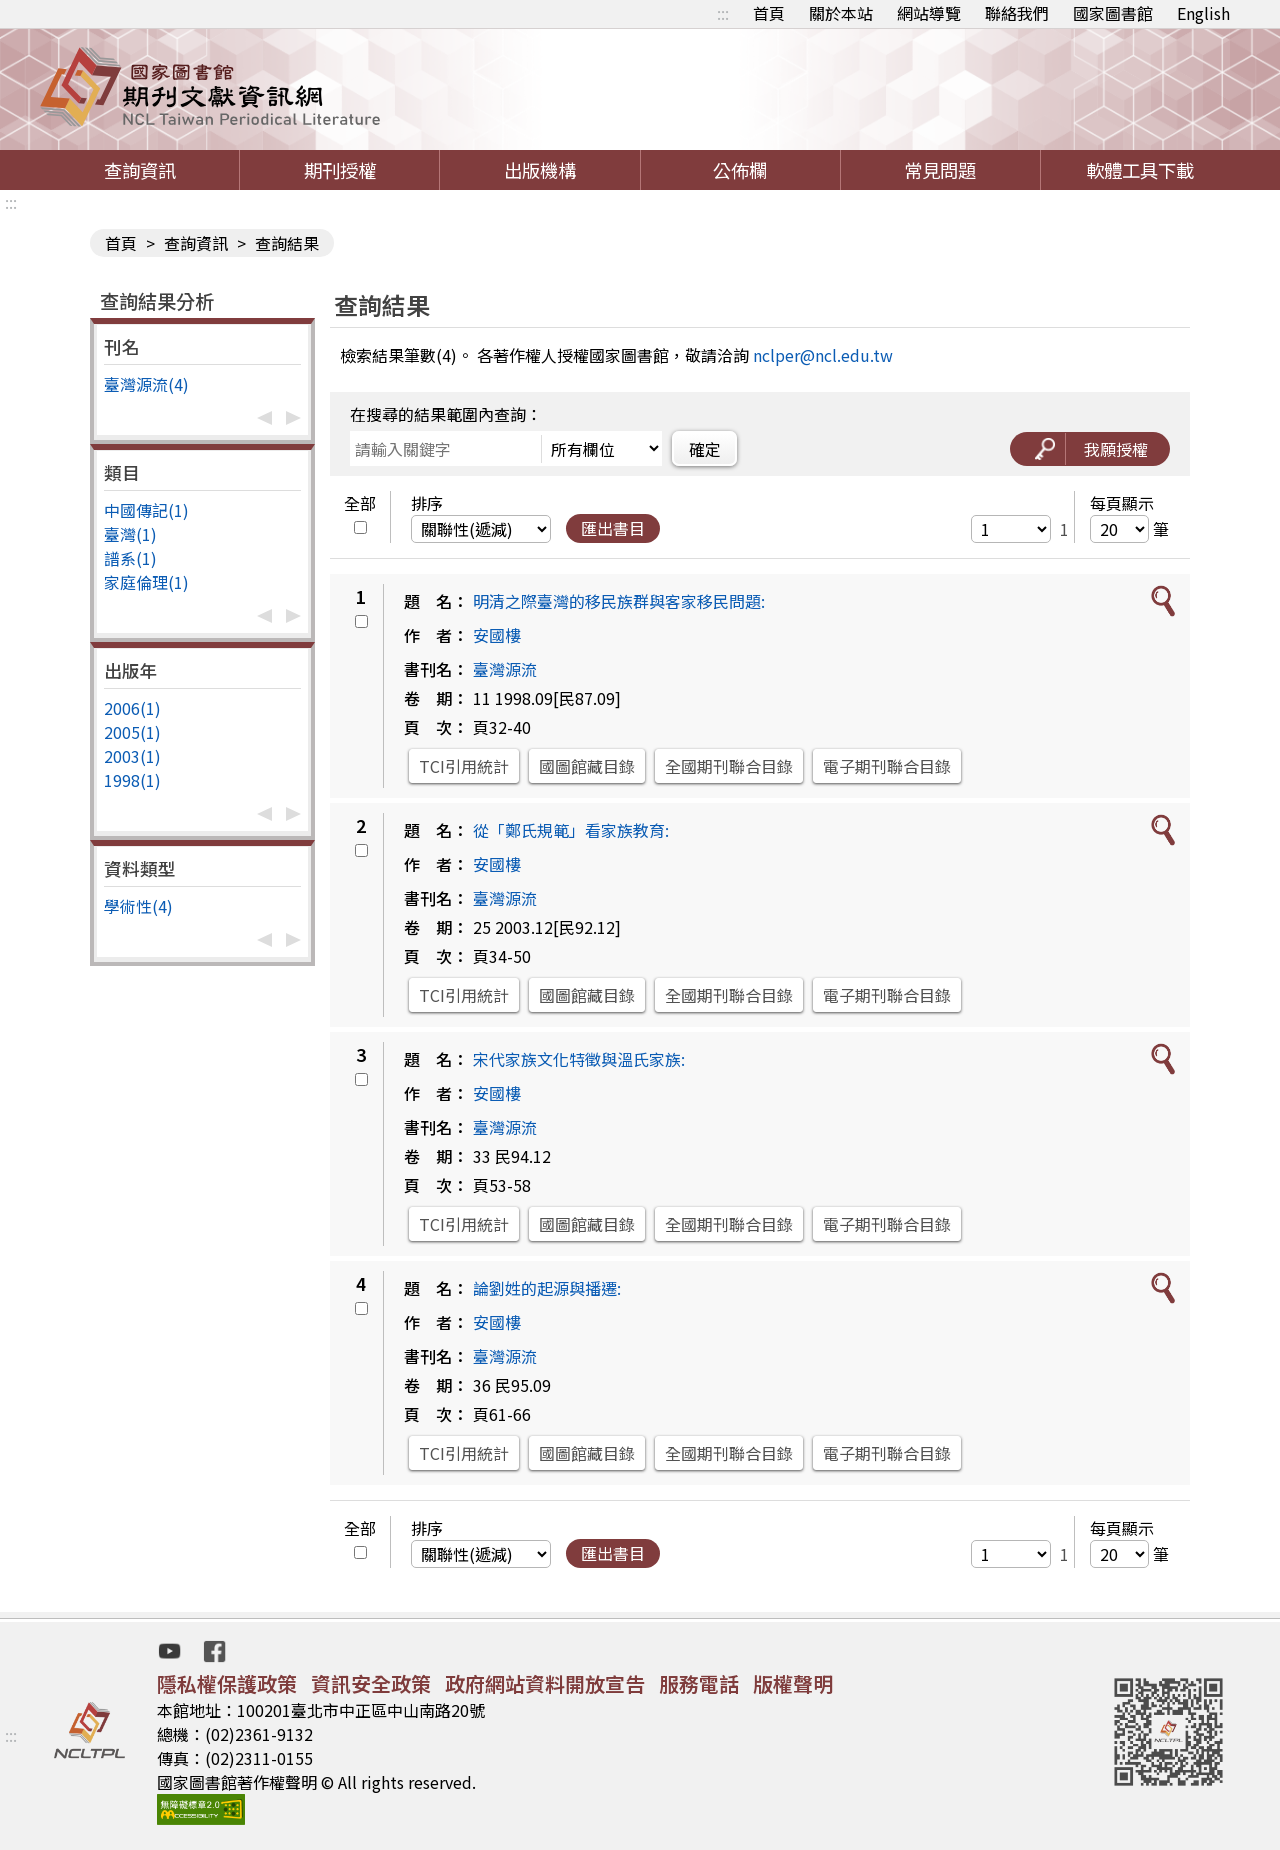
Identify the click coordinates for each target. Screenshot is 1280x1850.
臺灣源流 (505, 669)
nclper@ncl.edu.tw (823, 355)
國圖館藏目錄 (587, 766)
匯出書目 (613, 528)
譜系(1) (130, 558)
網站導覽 (929, 13)
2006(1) (132, 708)
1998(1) (132, 780)
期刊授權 (340, 170)
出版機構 (540, 170)
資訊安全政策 (371, 1683)
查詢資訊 (140, 170)
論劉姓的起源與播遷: (547, 1288)
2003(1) (132, 756)
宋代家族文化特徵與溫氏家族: (579, 1059)
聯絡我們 (1017, 13)
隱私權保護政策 (227, 1683)
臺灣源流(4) (146, 384)
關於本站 (841, 13)
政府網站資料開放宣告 (545, 1683)
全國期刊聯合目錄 (729, 766)
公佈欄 (740, 170)
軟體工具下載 (1140, 170)
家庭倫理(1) (146, 582)
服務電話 (699, 1683)
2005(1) (132, 732)
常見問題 (940, 170)
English (1203, 13)
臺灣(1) (130, 534)
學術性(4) (138, 906)
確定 (705, 449)
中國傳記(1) (146, 510)
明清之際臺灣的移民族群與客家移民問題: (619, 601)
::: (723, 13)
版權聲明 (793, 1683)
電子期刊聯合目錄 (887, 766)
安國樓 (497, 635)
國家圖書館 (1113, 13)
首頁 (769, 13)
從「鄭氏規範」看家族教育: (571, 830)
